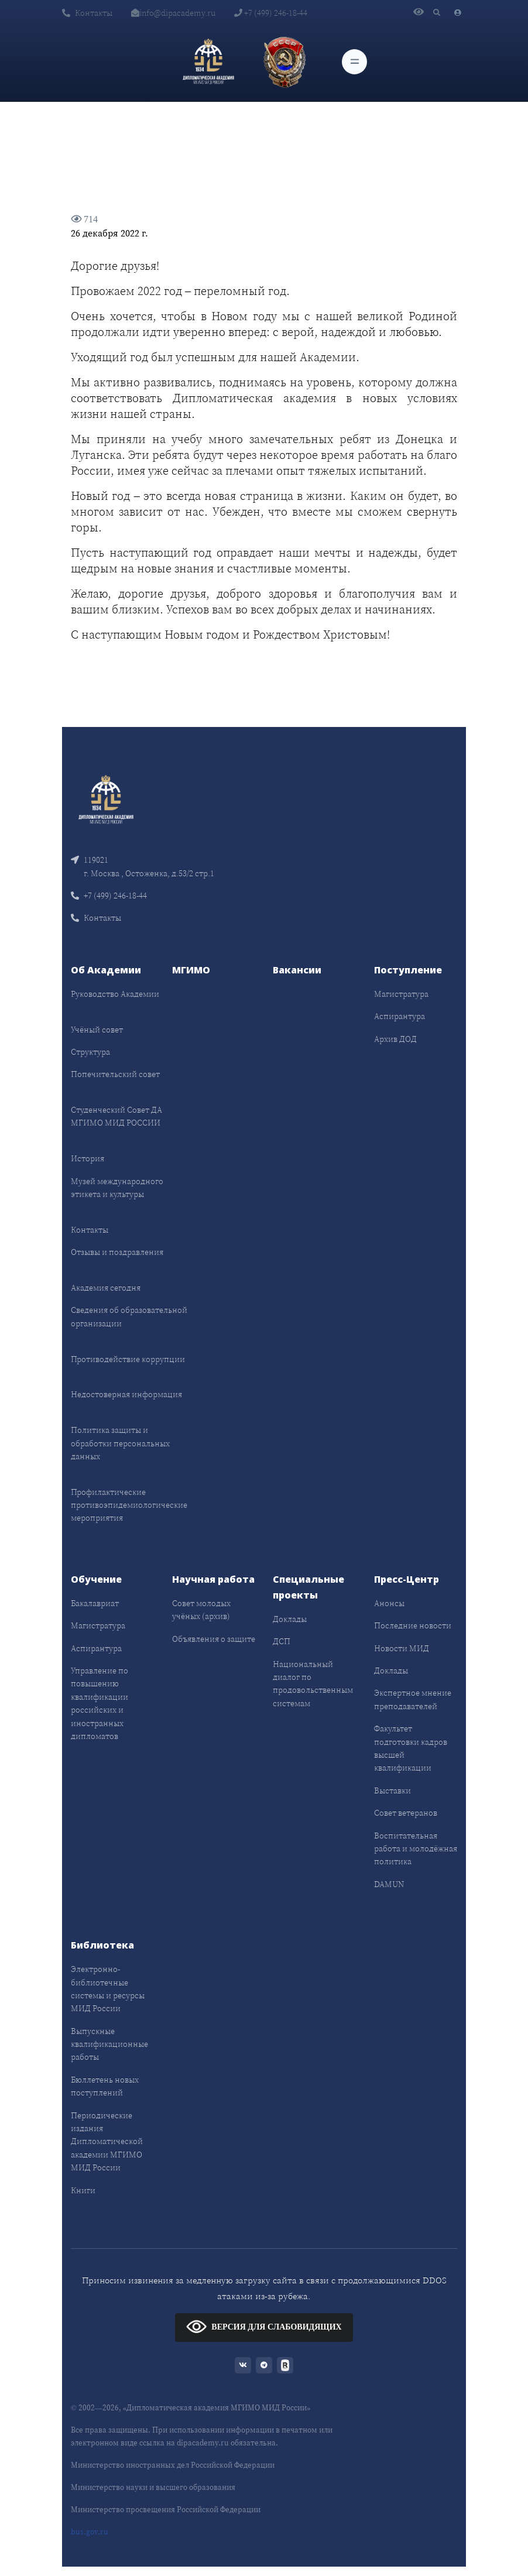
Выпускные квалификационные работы (109, 2044)
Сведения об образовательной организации (129, 1316)
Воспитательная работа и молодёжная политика (415, 1849)
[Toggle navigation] (354, 61)
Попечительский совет (115, 1074)
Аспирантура (399, 1016)
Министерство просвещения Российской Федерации (165, 2510)
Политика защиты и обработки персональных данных (120, 1443)
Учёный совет (97, 1029)
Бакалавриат (95, 1603)
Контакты (87, 13)
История (87, 1158)
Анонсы (389, 1603)
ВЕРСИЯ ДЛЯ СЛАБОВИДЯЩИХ (263, 2326)
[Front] (106, 799)
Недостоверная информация (126, 1394)
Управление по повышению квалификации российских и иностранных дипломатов (99, 1703)
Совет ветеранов (405, 1813)
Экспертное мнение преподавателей (412, 1699)
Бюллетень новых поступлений (105, 2086)
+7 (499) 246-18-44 (270, 13)
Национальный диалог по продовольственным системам (313, 1683)
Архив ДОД (395, 1039)
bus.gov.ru (89, 2532)
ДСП (281, 1641)
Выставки (392, 1790)
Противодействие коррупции (128, 1359)
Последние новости (412, 1625)
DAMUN (389, 1884)
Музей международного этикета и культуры (117, 1187)
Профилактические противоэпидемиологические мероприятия (129, 1505)
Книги (83, 2190)
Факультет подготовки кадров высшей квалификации (410, 1748)
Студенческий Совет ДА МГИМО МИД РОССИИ (116, 1116)
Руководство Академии (115, 994)
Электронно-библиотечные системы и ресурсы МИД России (108, 1988)
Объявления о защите (213, 1639)
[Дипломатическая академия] (208, 61)
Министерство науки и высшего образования (153, 2487)
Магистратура (401, 994)
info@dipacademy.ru (173, 13)
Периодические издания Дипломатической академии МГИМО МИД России (107, 2141)
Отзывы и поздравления (117, 1252)
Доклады (290, 1619)
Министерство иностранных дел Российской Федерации (173, 2465)
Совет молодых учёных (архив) (201, 1609)
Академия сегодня (105, 1288)
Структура (90, 1052)
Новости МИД (401, 1648)
